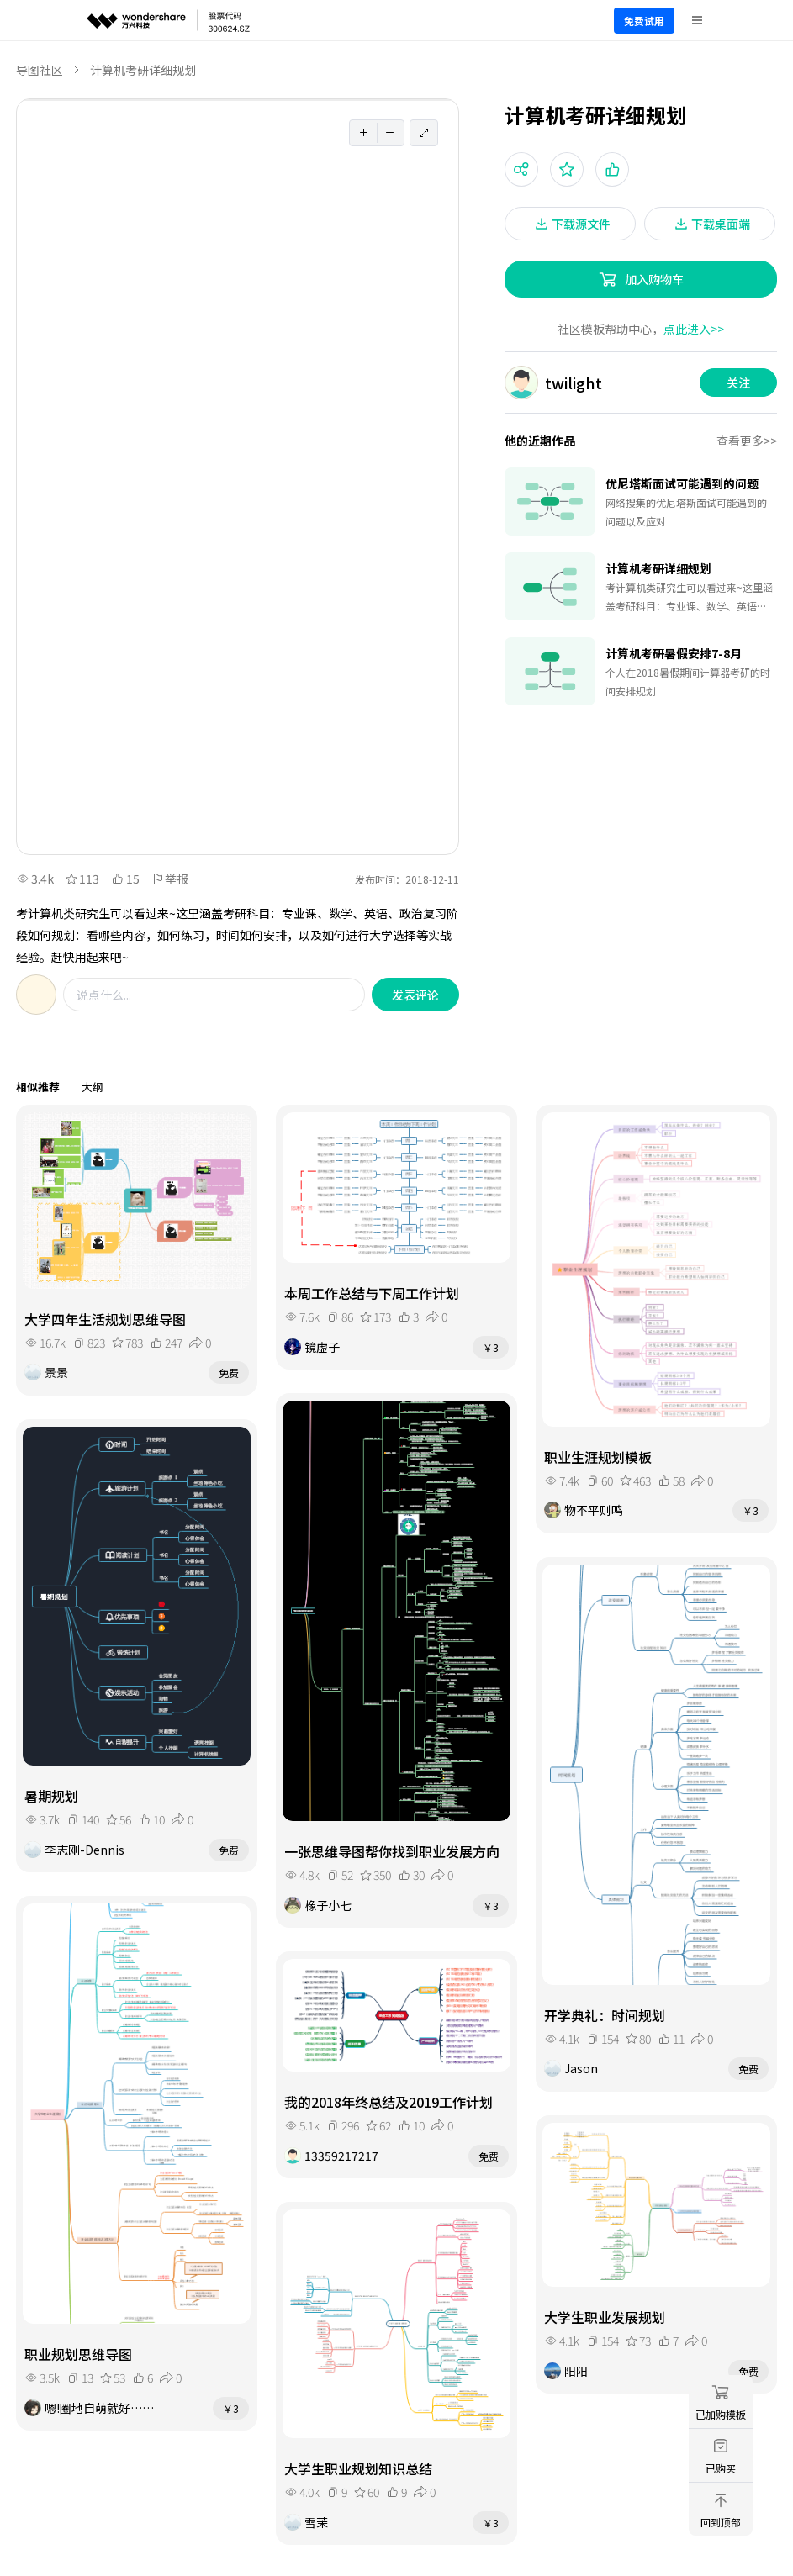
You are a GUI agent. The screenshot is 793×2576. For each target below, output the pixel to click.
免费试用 (644, 20)
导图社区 (39, 69)
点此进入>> (693, 328)
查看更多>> (746, 440)
